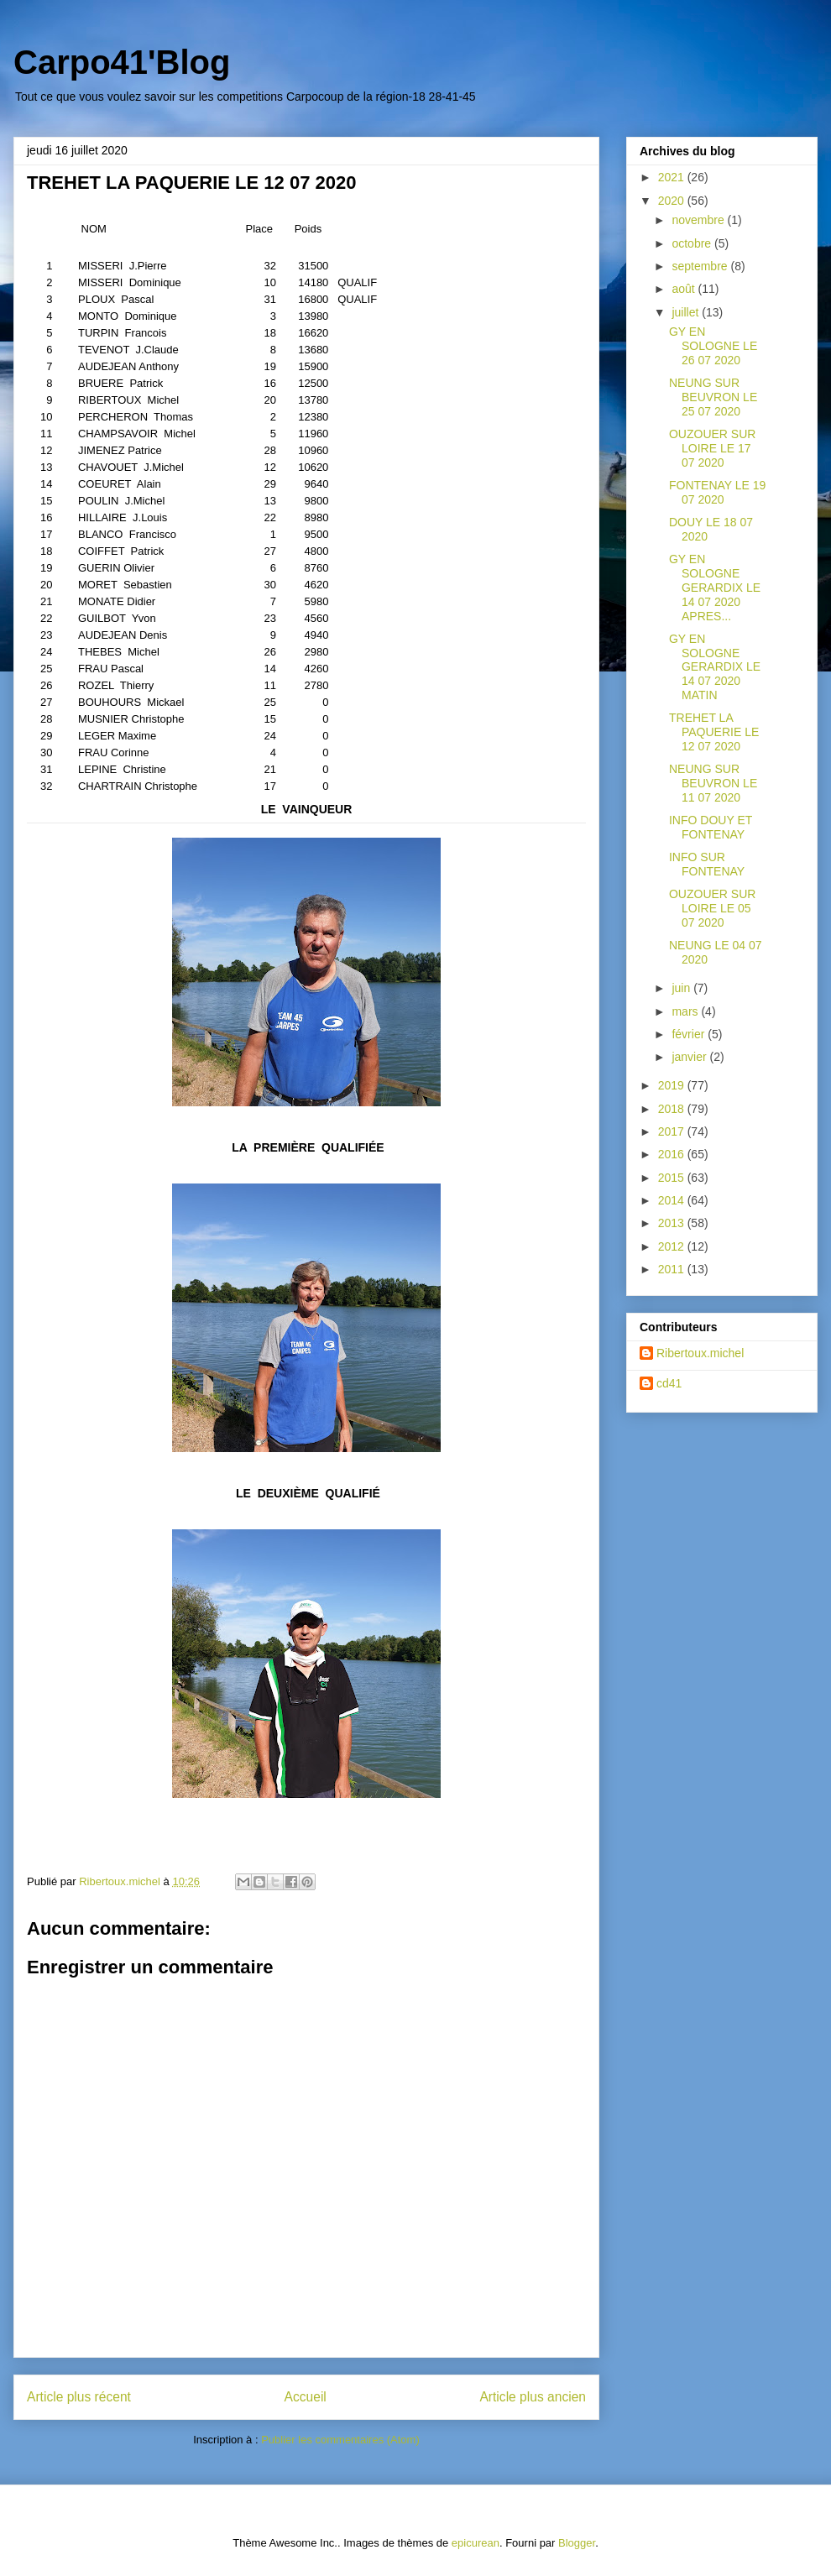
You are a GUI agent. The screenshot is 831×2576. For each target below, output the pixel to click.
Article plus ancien (532, 2397)
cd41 (669, 1383)
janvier (690, 1056)
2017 (672, 1131)
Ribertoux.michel (700, 1353)
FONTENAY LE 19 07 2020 (717, 492)
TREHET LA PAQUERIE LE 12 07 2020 (714, 732)
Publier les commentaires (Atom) (340, 2439)
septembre (701, 266)
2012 (672, 1246)
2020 (672, 200)
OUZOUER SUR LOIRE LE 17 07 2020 (712, 448)
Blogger (576, 2543)
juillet (687, 312)
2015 (672, 1177)
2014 (672, 1200)
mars (686, 1011)
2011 (672, 1269)
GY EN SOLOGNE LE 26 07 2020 (713, 346)
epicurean (475, 2543)
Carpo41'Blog (121, 62)
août (685, 288)
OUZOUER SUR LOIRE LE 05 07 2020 (712, 908)
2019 (672, 1085)
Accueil (306, 2397)
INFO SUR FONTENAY (707, 864)
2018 (672, 1109)
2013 (672, 1223)
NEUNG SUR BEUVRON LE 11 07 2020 (713, 783)
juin (682, 988)
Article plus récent (79, 2397)
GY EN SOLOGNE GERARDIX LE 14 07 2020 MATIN (714, 667)
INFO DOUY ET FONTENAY (710, 827)
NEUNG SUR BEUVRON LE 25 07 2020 (713, 397)
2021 (672, 177)
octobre (693, 243)
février (690, 1034)
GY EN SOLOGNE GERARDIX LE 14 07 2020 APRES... (714, 587)
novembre (699, 220)
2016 (672, 1154)
